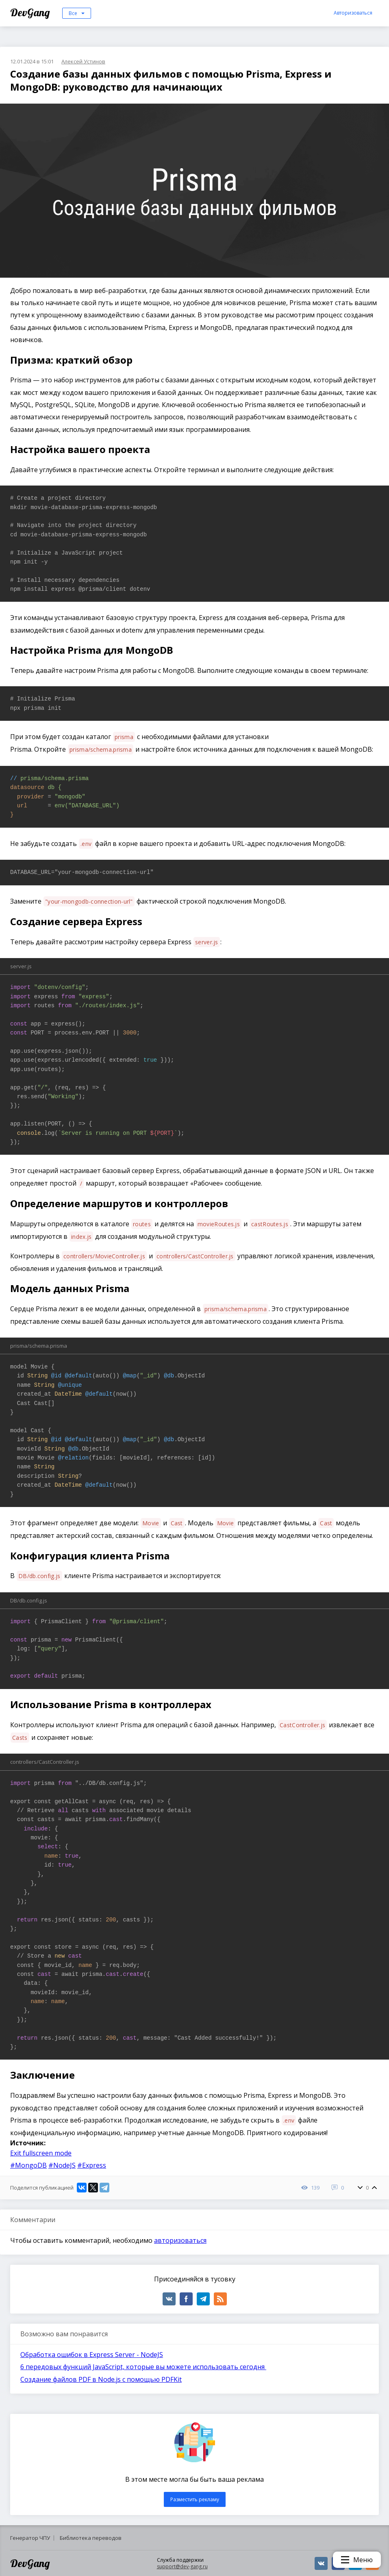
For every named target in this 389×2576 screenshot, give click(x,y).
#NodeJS (62, 2165)
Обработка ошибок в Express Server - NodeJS (91, 2354)
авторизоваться (180, 2240)
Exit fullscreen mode (41, 2153)
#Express (91, 2165)
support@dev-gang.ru (182, 2566)
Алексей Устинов (83, 61)
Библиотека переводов (91, 2537)
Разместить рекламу (194, 2499)
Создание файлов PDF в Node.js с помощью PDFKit (101, 2379)
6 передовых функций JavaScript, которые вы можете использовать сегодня (143, 2366)
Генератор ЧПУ (30, 2537)
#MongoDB (28, 2165)
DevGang (31, 12)
